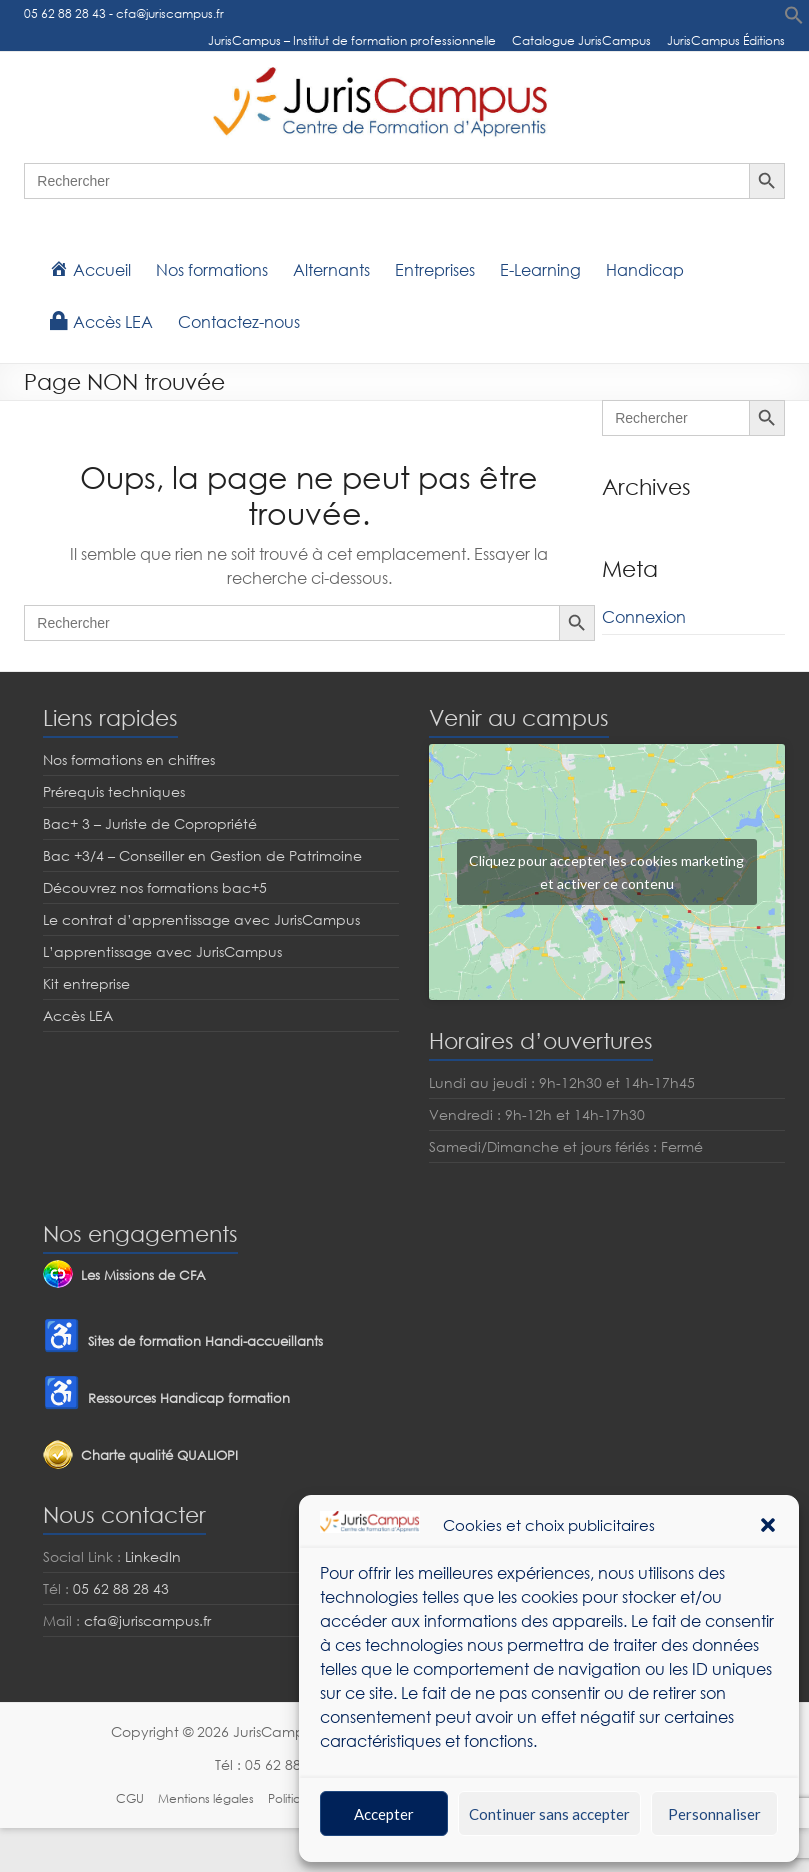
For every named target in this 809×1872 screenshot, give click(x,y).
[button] (768, 1525)
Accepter (384, 1814)
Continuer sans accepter (549, 1814)
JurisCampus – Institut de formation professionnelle (352, 40)
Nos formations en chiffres (129, 759)
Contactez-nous (239, 322)
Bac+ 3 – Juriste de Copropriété (150, 823)
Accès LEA (78, 1015)
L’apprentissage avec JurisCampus (162, 951)
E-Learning (540, 270)
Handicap (645, 270)
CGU (130, 1798)
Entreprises (435, 270)
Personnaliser (714, 1814)
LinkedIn (153, 1556)
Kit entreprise (86, 983)
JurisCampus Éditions (726, 40)
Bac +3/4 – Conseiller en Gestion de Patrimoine (202, 855)
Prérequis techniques (114, 791)
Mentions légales (206, 1798)
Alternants (331, 270)
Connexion (644, 617)
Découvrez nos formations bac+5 (155, 887)
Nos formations (212, 270)
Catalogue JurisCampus (581, 40)
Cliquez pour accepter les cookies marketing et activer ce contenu (606, 872)
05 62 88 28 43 (65, 13)
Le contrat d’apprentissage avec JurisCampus (201, 919)
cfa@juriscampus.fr (170, 13)
